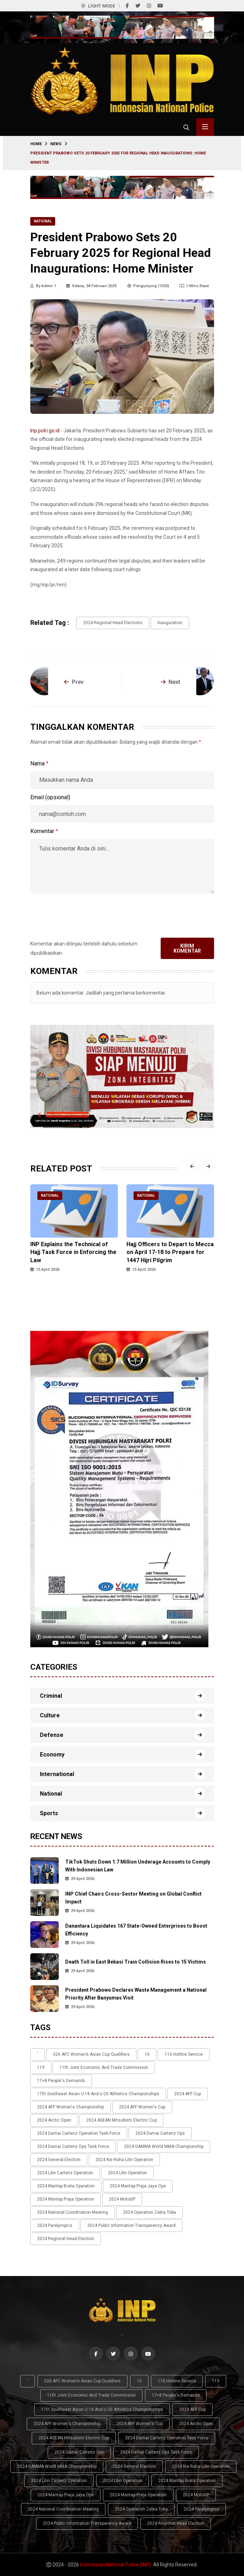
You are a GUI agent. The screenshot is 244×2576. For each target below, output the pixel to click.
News (56, 144)
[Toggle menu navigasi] (205, 127)
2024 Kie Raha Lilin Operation (124, 2159)
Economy (52, 1754)
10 (147, 2054)
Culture (50, 1715)
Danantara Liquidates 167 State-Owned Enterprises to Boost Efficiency (136, 1930)
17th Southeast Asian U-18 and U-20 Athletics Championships (98, 2093)
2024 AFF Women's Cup (142, 2106)
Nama (39, 763)
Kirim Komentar (187, 948)
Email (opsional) (50, 797)
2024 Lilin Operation (127, 2172)
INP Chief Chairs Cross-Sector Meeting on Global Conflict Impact (133, 1898)
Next (170, 682)
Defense (51, 1735)
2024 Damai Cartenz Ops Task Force (73, 2146)
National (43, 221)
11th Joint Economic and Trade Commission (103, 2067)
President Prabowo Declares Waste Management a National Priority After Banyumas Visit (136, 1994)
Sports (49, 1813)
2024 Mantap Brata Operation (66, 2185)
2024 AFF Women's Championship (70, 2106)
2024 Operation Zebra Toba (149, 2212)
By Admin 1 (43, 286)
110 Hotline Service (184, 2054)
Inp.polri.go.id (44, 430)
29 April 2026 (79, 1878)
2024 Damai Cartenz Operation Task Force (78, 2133)
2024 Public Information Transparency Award (131, 2225)
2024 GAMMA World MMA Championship (163, 2146)
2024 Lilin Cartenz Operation (65, 2172)
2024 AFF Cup (187, 2093)
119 (41, 2067)
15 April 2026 (44, 1269)
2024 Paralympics (54, 2225)
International (57, 1774)
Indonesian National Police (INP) (115, 2564)
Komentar (44, 831)
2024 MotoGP (122, 2199)
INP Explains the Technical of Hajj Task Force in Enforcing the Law (73, 1252)
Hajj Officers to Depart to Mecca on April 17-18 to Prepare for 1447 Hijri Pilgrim (170, 1252)
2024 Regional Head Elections (112, 622)
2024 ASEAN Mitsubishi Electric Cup (121, 2120)
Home (36, 144)
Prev (74, 682)
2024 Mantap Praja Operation (65, 2199)
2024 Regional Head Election (65, 2238)
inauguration (169, 622)
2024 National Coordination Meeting (72, 2212)
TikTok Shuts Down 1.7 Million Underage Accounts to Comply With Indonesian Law (137, 1865)
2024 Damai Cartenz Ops (160, 2133)
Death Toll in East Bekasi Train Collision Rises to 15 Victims (135, 1962)
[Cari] (186, 127)
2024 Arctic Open (54, 2120)
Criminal (51, 1695)
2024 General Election (59, 2159)
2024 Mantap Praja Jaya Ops (138, 2185)
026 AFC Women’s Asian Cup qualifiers (91, 2054)
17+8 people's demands (61, 2080)
